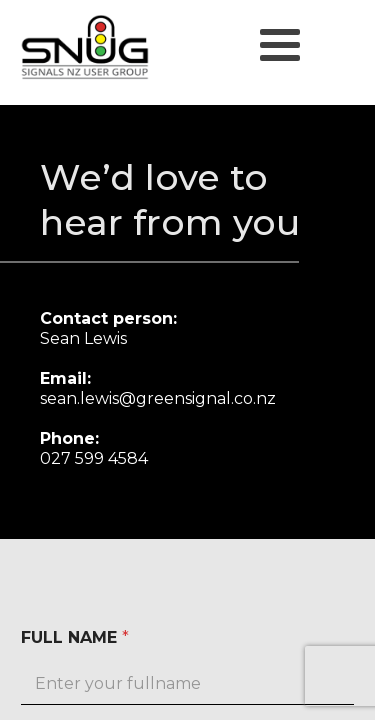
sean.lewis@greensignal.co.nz (158, 398)
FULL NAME (75, 637)
